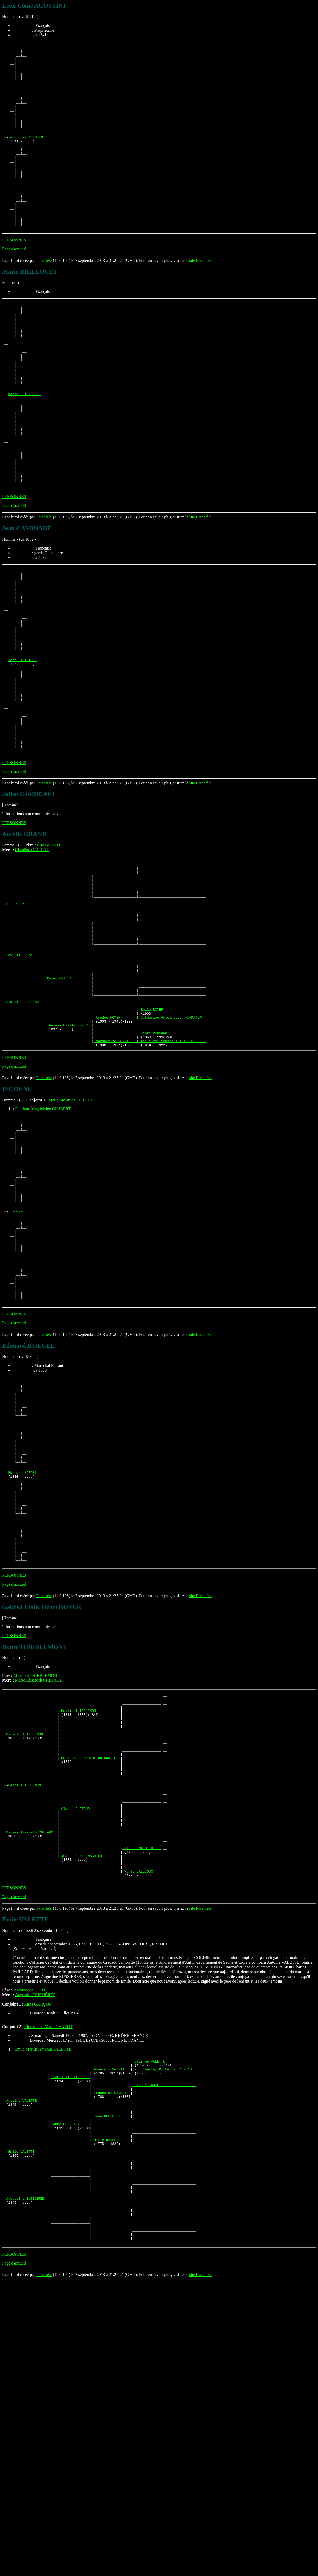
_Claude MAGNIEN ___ (141, 2100)
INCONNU (17, 1377)
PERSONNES (14, 277)
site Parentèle (200, 297)
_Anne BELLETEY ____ (70, 2395)
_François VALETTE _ (111, 2329)
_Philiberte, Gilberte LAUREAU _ (164, 2329)
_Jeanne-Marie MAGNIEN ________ (89, 2109)
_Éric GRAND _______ (23, 1022)
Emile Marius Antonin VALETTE (43, 2307)
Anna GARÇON (38, 2262)
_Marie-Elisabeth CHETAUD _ (30, 2081)
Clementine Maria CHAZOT (48, 2284)
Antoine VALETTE (30, 2248)
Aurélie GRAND (22, 1084)
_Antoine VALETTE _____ (26, 2367)
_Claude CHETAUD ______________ (89, 2053)
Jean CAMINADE (22, 752)
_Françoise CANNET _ (111, 2357)
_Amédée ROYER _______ (115, 1159)
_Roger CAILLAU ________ (68, 1112)
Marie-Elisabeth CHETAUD (38, 1901)
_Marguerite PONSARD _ (115, 1187)
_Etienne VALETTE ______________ (164, 2320)
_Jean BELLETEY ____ (111, 2385)
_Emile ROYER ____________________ (172, 1149)
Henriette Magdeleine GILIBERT (43, 1256)
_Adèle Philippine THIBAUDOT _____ (172, 1187)
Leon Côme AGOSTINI (27, 156)
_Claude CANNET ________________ (164, 2348)
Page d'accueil (14, 286)
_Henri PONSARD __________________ (172, 1178)
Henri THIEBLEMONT (26, 2025)
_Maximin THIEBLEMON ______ (30, 1963)
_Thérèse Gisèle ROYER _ (68, 1168)
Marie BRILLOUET (24, 449)
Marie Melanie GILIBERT (71, 1247)
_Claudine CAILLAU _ (23, 1140)
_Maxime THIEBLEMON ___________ (89, 1935)
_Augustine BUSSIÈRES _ (26, 2484)
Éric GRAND (48, 955)
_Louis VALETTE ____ (70, 2338)
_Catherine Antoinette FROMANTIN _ (172, 1159)
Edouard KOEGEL (23, 1675)
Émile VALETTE (22, 2428)
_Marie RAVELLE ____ (111, 2414)
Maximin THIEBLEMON (35, 1896)
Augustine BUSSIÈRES (35, 2252)
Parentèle (44, 297)
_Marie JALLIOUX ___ (141, 2128)
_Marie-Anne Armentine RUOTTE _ (89, 1992)
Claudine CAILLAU (32, 960)
